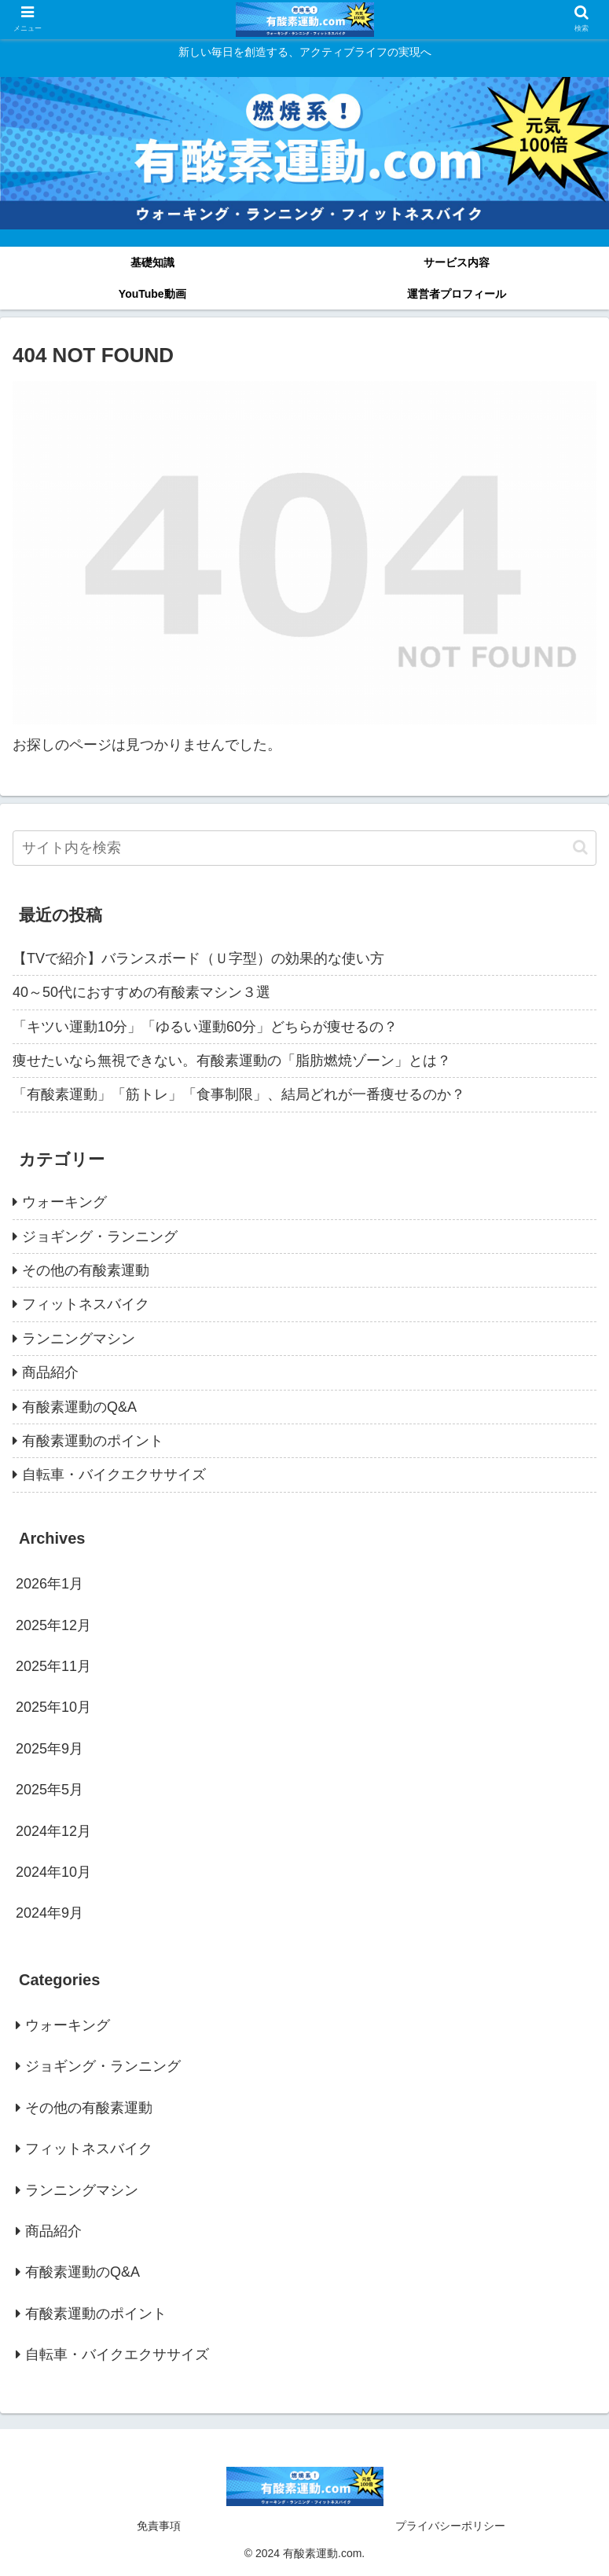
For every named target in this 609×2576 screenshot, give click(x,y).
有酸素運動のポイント (92, 1441)
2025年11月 (53, 1666)
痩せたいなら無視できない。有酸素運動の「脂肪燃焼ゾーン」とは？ (232, 1060)
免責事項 (159, 2525)
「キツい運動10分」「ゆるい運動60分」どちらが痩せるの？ (205, 1027)
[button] (580, 847)
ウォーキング (64, 1202)
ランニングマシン (78, 1339)
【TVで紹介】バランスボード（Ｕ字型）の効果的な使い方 (198, 958)
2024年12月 (53, 1831)
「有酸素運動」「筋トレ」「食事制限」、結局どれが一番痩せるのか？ (239, 1094)
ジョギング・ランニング (100, 1236)
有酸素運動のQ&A (79, 1407)
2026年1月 (49, 1584)
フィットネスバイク (85, 1304)
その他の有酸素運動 (85, 1270)
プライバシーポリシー (450, 2525)
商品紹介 (50, 1372)
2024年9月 (49, 1913)
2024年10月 (53, 1872)
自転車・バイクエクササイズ (114, 1474)
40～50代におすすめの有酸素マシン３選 (141, 992)
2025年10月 (53, 1707)
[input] (304, 848)
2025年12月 (53, 1625)
